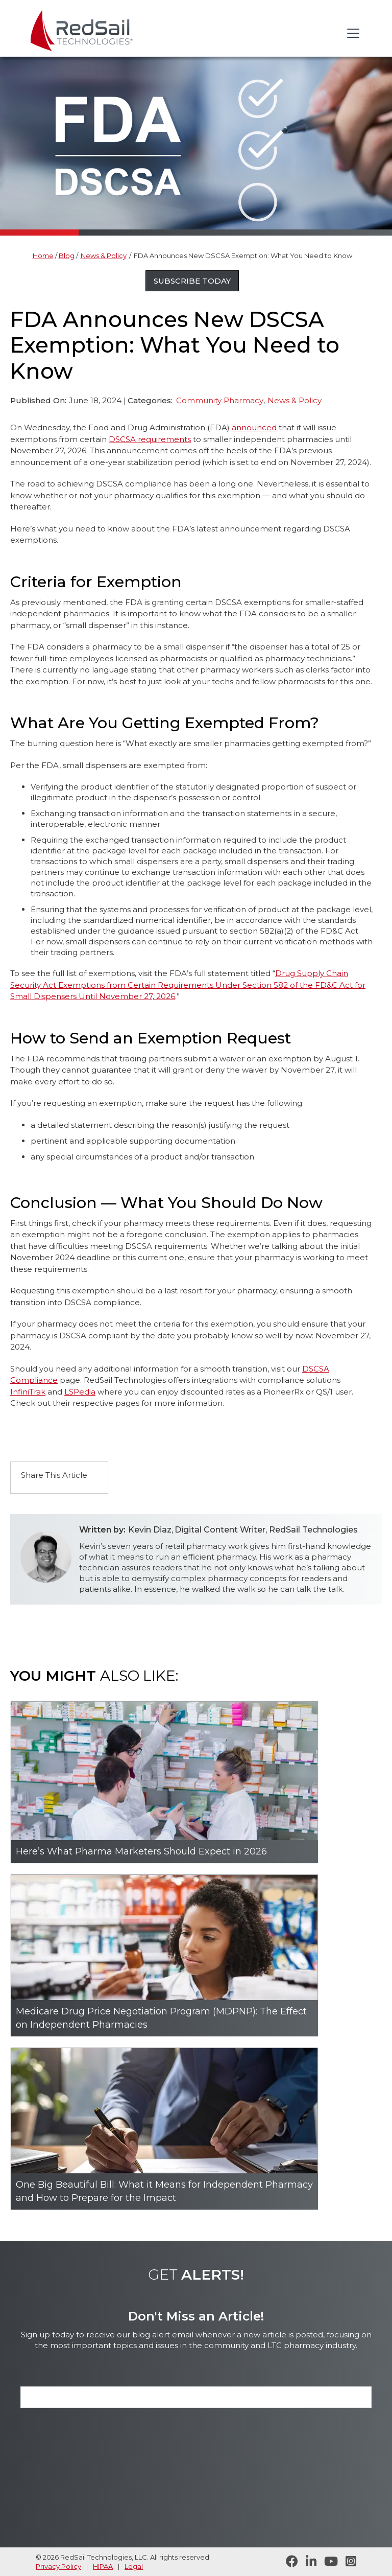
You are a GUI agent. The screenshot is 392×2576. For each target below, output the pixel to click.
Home (43, 255)
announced (254, 427)
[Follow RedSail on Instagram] (347, 2561)
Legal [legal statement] (134, 2566)
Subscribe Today (192, 281)
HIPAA (103, 2566)
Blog (67, 255)
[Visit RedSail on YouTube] (327, 2561)
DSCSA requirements (150, 439)
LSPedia (79, 1392)
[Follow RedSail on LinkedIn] (307, 2561)
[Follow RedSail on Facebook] (288, 2561)
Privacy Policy (58, 2566)
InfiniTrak (27, 1392)
